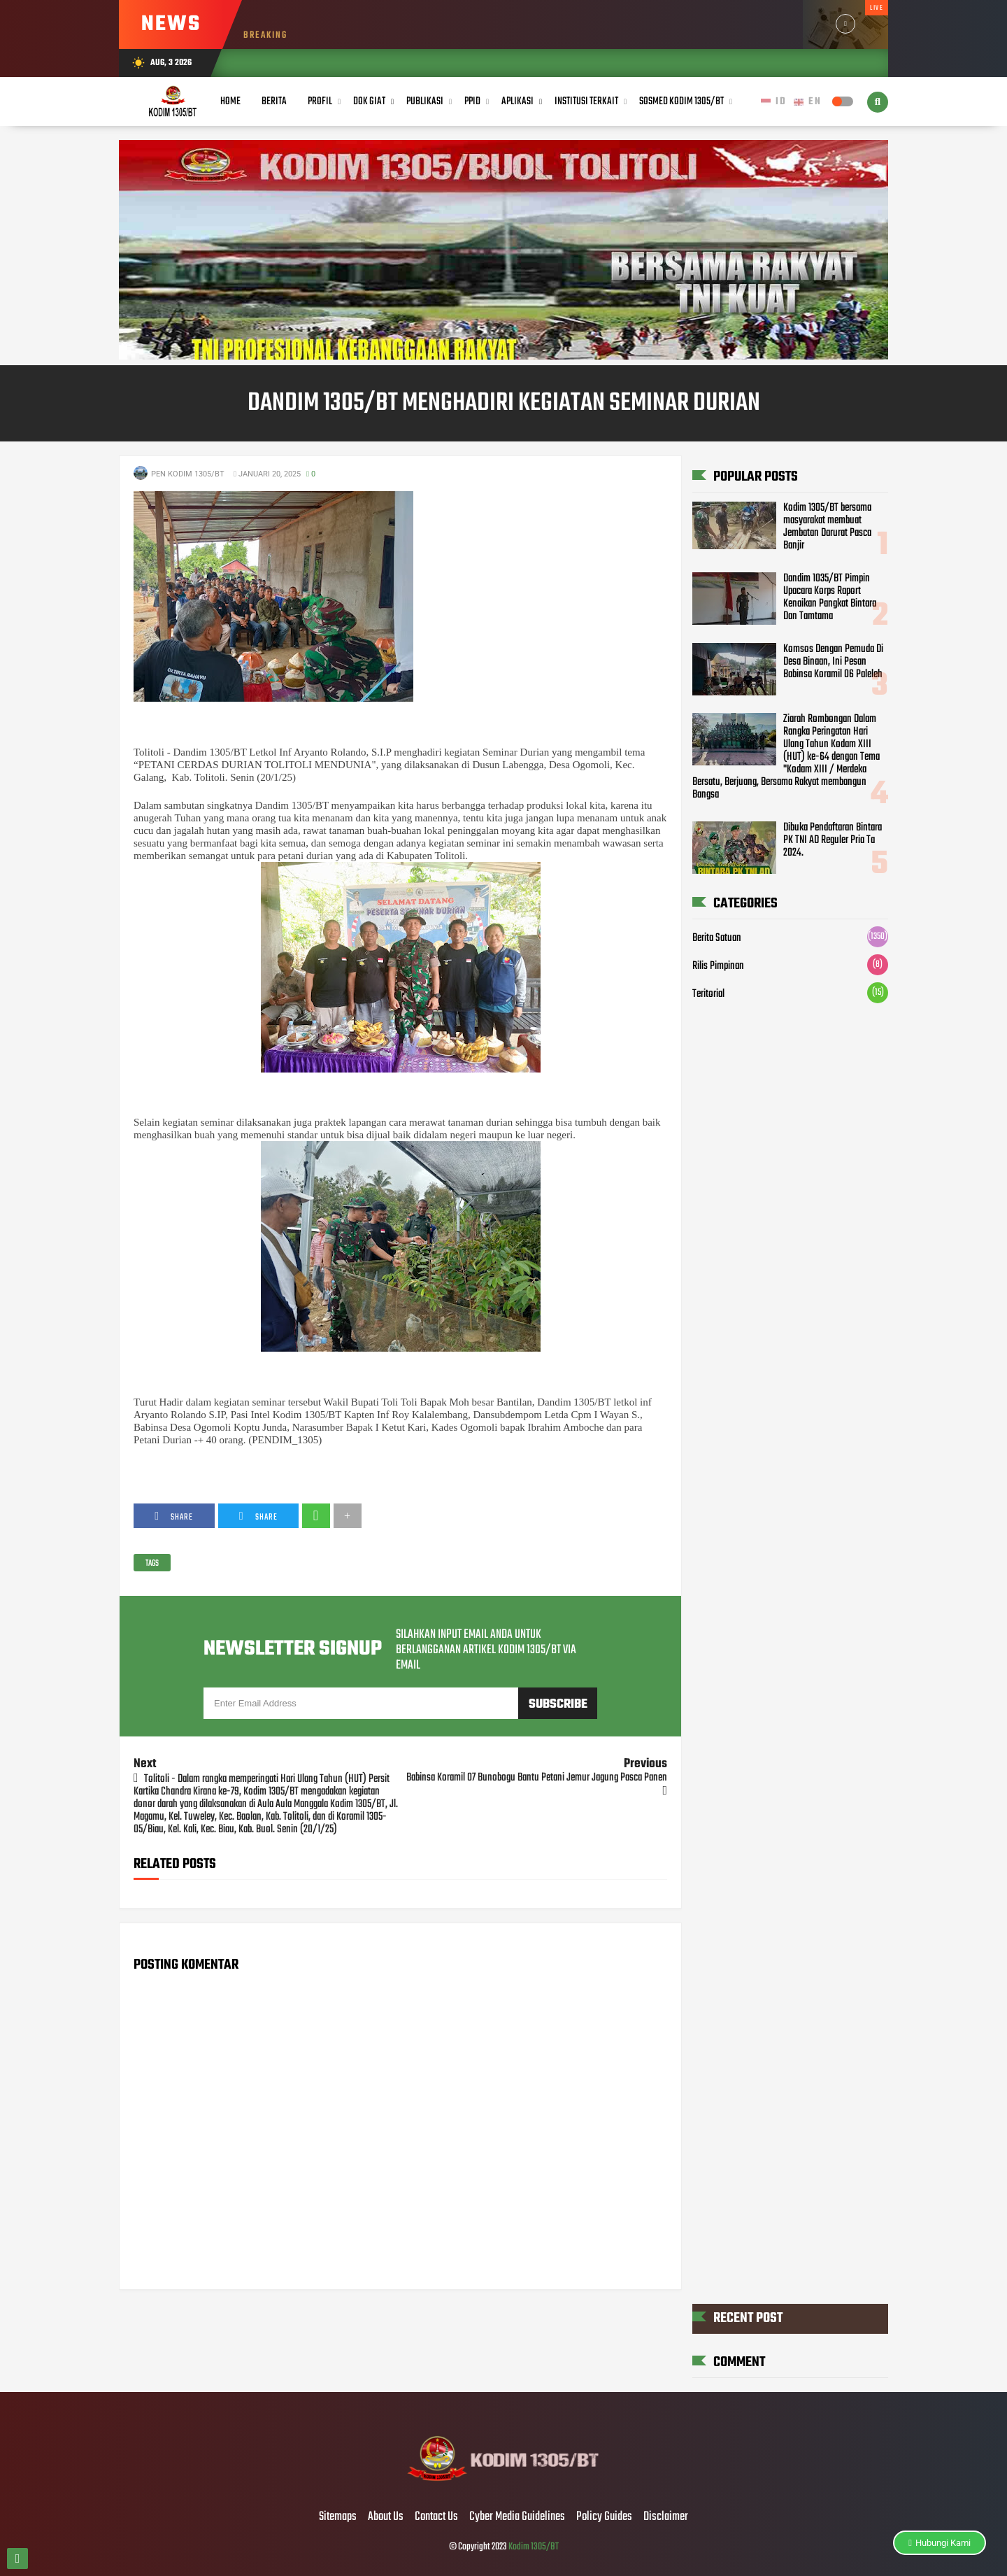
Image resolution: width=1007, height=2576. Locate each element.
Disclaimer (665, 2517)
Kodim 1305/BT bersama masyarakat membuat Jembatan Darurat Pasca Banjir (827, 527)
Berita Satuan (716, 938)
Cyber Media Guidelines (517, 2517)
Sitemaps (338, 2517)
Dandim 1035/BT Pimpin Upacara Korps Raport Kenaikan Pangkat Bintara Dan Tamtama (829, 597)
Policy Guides (604, 2517)
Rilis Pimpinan (718, 966)
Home (230, 101)
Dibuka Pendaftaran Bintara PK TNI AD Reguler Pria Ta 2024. (832, 840)
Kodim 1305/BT (533, 2547)
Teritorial (708, 994)
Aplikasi (517, 101)
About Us (385, 2517)
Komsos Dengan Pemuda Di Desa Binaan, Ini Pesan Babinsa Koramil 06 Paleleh (833, 662)
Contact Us (436, 2517)
